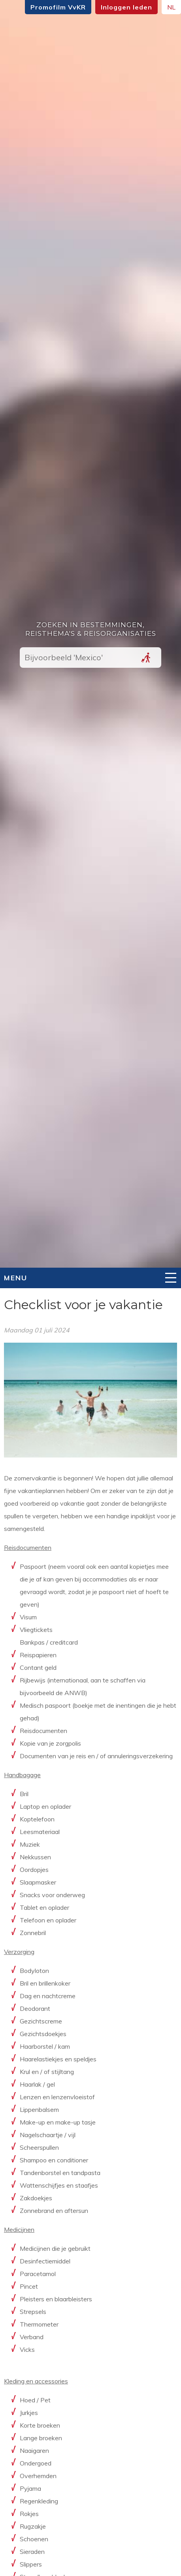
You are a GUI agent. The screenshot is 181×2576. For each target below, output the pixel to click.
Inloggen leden (126, 7)
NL (171, 7)
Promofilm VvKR (58, 7)
